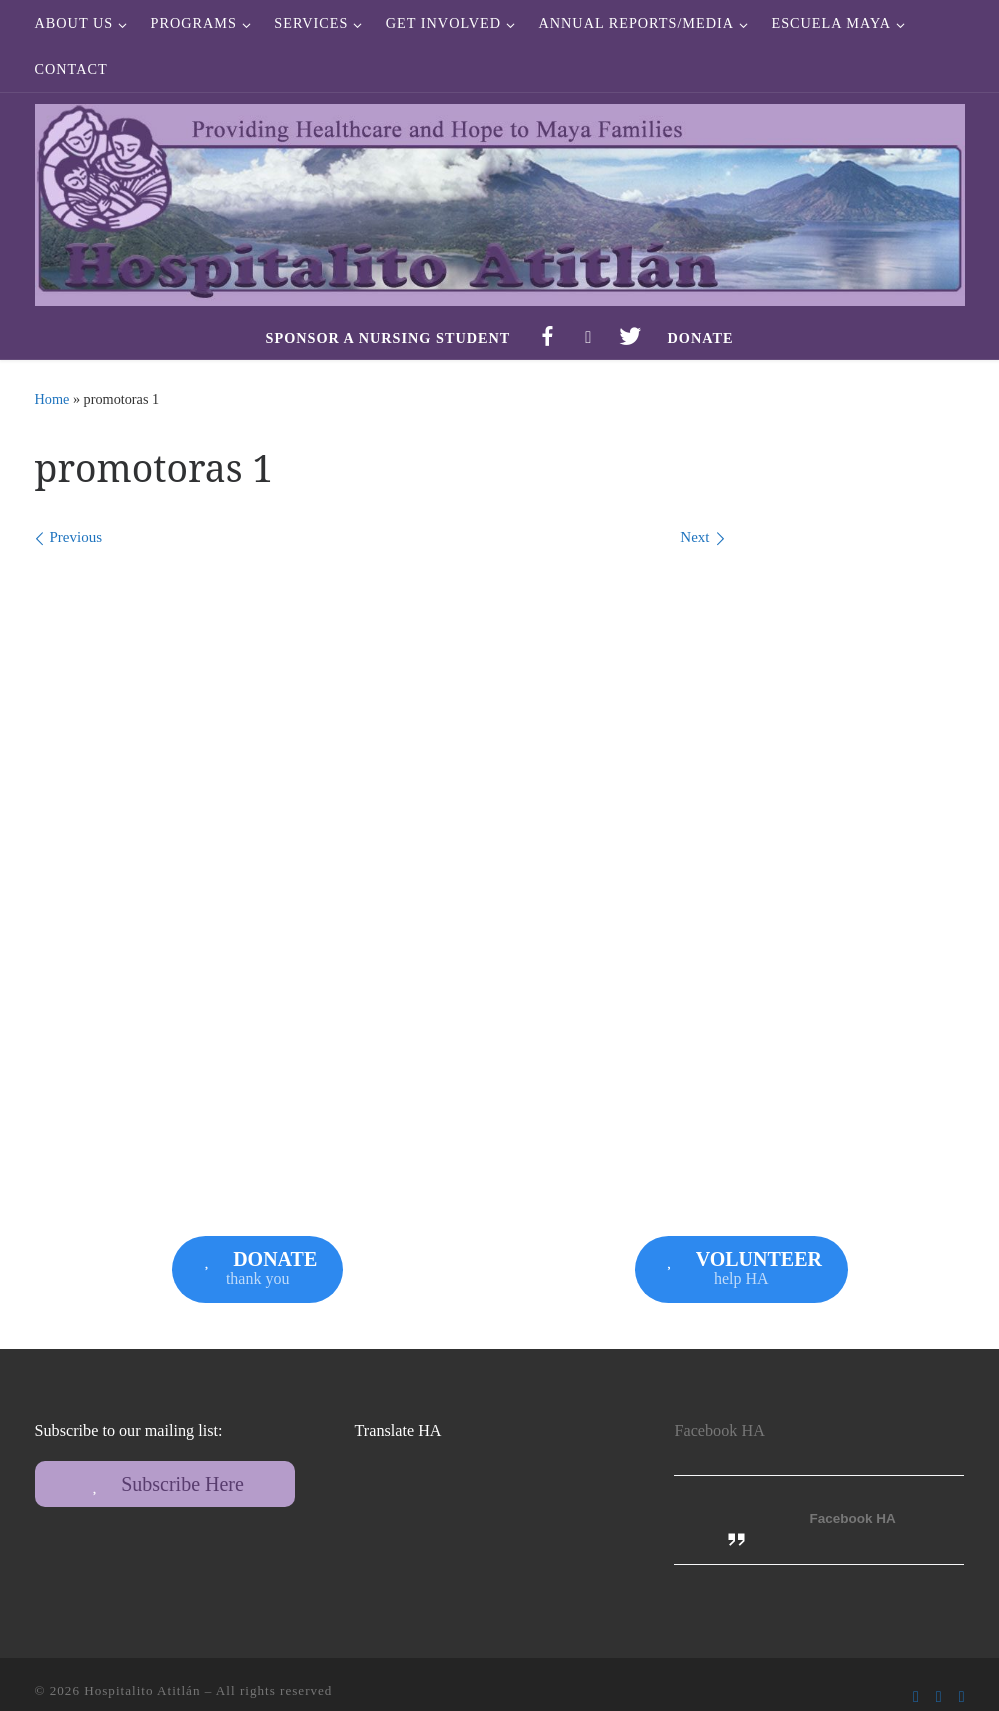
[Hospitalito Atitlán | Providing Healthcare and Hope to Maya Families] (500, 201)
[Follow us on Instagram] (962, 1696)
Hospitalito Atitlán (142, 1690)
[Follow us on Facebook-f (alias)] (916, 1696)
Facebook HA (719, 1431)
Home (52, 399)
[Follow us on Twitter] (939, 1696)
